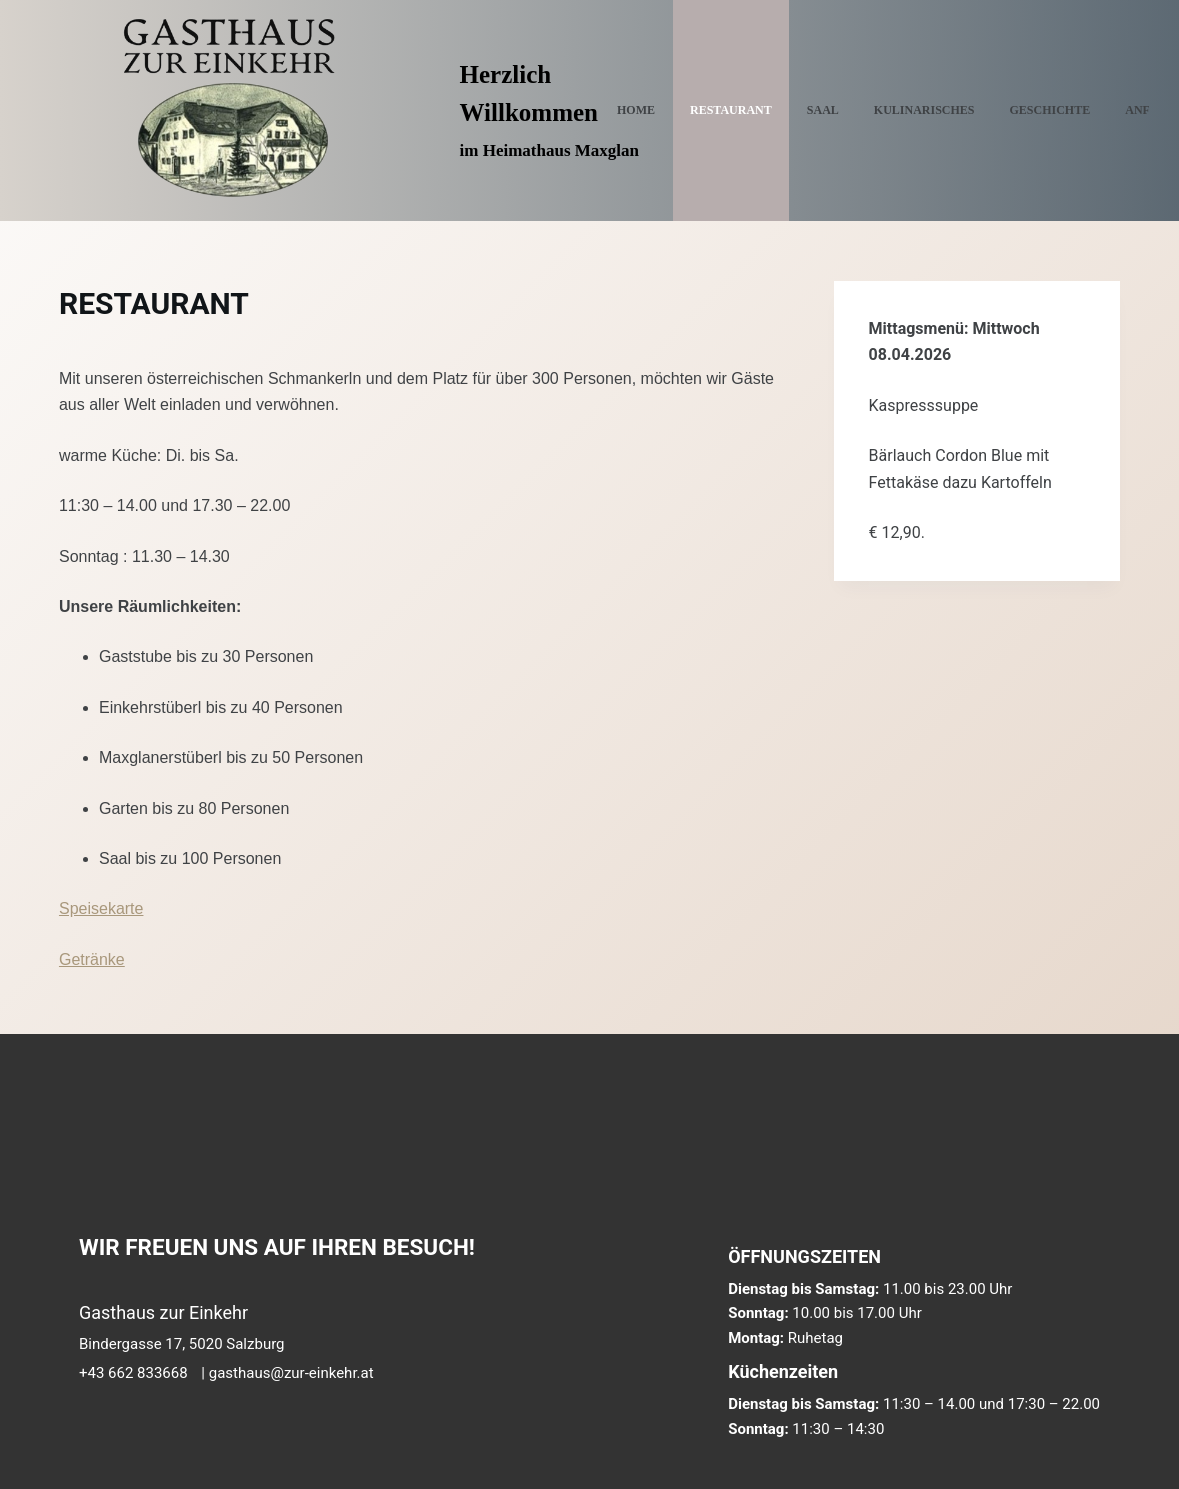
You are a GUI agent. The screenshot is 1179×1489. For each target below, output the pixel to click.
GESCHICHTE (1050, 110)
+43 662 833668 (133, 1373)
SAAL (823, 110)
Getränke (92, 959)
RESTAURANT (731, 110)
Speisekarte (101, 908)
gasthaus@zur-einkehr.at (291, 1373)
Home (636, 110)
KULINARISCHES (924, 110)
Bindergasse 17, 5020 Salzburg (182, 1344)
